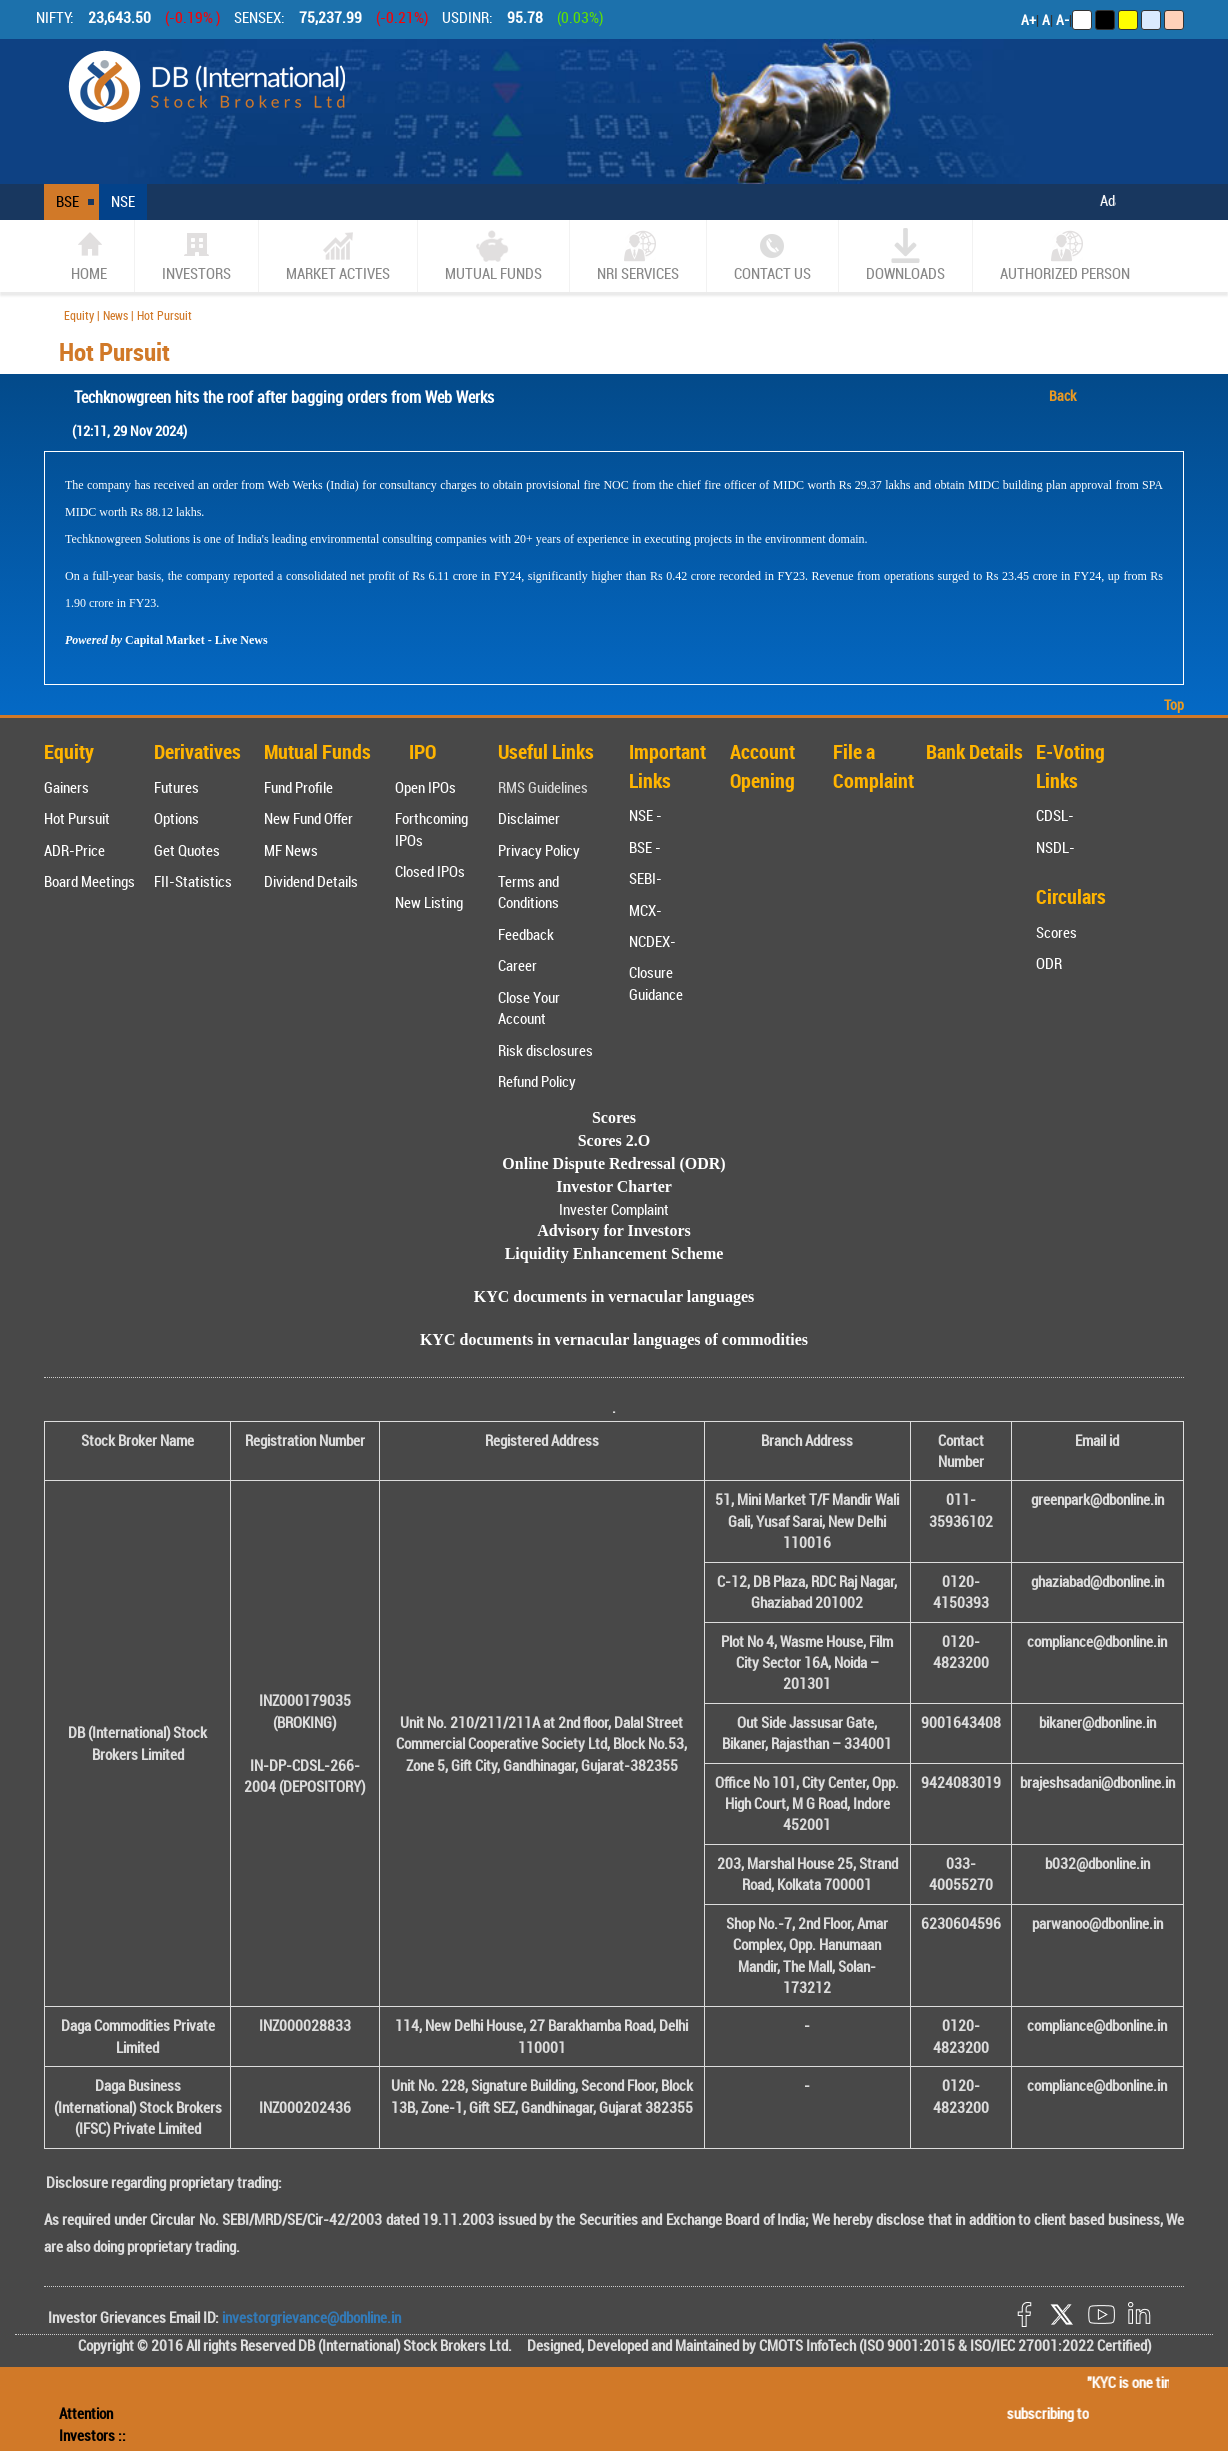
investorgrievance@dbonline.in (310, 2317)
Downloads (905, 255)
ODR (1049, 963)
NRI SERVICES (638, 255)
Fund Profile (298, 787)
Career (517, 965)
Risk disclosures (545, 1050)
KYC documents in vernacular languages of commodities (614, 1339)
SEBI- (645, 878)
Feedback (526, 934)
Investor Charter (614, 1186)
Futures (176, 787)
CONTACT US (772, 255)
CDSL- (1055, 815)
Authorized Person (1065, 255)
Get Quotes (187, 850)
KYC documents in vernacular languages (614, 1296)
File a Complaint (873, 766)
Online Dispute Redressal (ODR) (613, 1163)
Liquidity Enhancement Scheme (614, 1253)
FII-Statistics (193, 881)
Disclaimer (529, 818)
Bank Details (974, 751)
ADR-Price (74, 850)
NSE (123, 201)
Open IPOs (425, 787)
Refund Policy (537, 1081)
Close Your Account (529, 1007)
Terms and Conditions (528, 891)
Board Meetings (89, 881)
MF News (291, 850)
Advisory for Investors (613, 1230)
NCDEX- (652, 941)
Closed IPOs (430, 871)
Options (176, 818)
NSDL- (1055, 847)
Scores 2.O (614, 1140)
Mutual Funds (493, 255)
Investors (196, 255)
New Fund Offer (308, 818)
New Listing (429, 902)
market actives (338, 255)
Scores (1056, 932)
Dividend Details (311, 881)
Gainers (66, 787)
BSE (67, 201)
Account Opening (762, 766)
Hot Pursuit (77, 818)
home (89, 255)
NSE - (645, 815)
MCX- (645, 910)
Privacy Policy (539, 850)
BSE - (645, 847)
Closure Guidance (656, 982)
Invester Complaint (614, 1209)
